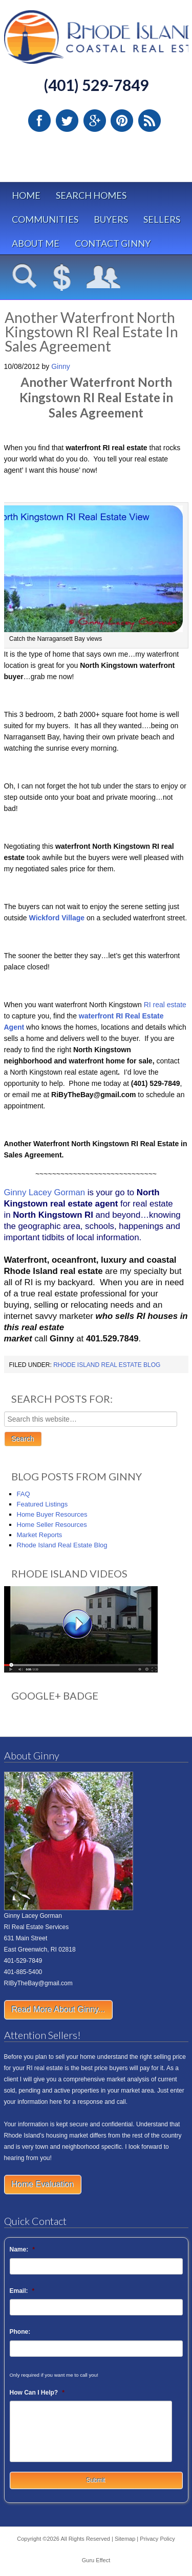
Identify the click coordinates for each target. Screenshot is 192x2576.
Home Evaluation (43, 2184)
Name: (22, 2249)
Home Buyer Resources (52, 1514)
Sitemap (125, 2539)
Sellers (161, 219)
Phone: (20, 2331)
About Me (35, 243)
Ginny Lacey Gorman (45, 1192)
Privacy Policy (157, 2539)
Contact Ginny (113, 243)
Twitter (67, 120)
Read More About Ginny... (58, 2009)
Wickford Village (57, 918)
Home (26, 195)
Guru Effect (96, 2560)
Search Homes (91, 195)
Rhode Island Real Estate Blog (106, 1364)
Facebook (39, 120)
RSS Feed (149, 120)
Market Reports (39, 1535)
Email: (22, 2290)
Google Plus (94, 120)
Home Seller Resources (52, 1524)
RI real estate (165, 1005)
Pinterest (122, 120)
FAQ (23, 1494)
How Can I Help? (37, 2392)
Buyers (111, 219)
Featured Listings (42, 1504)
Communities (45, 219)
